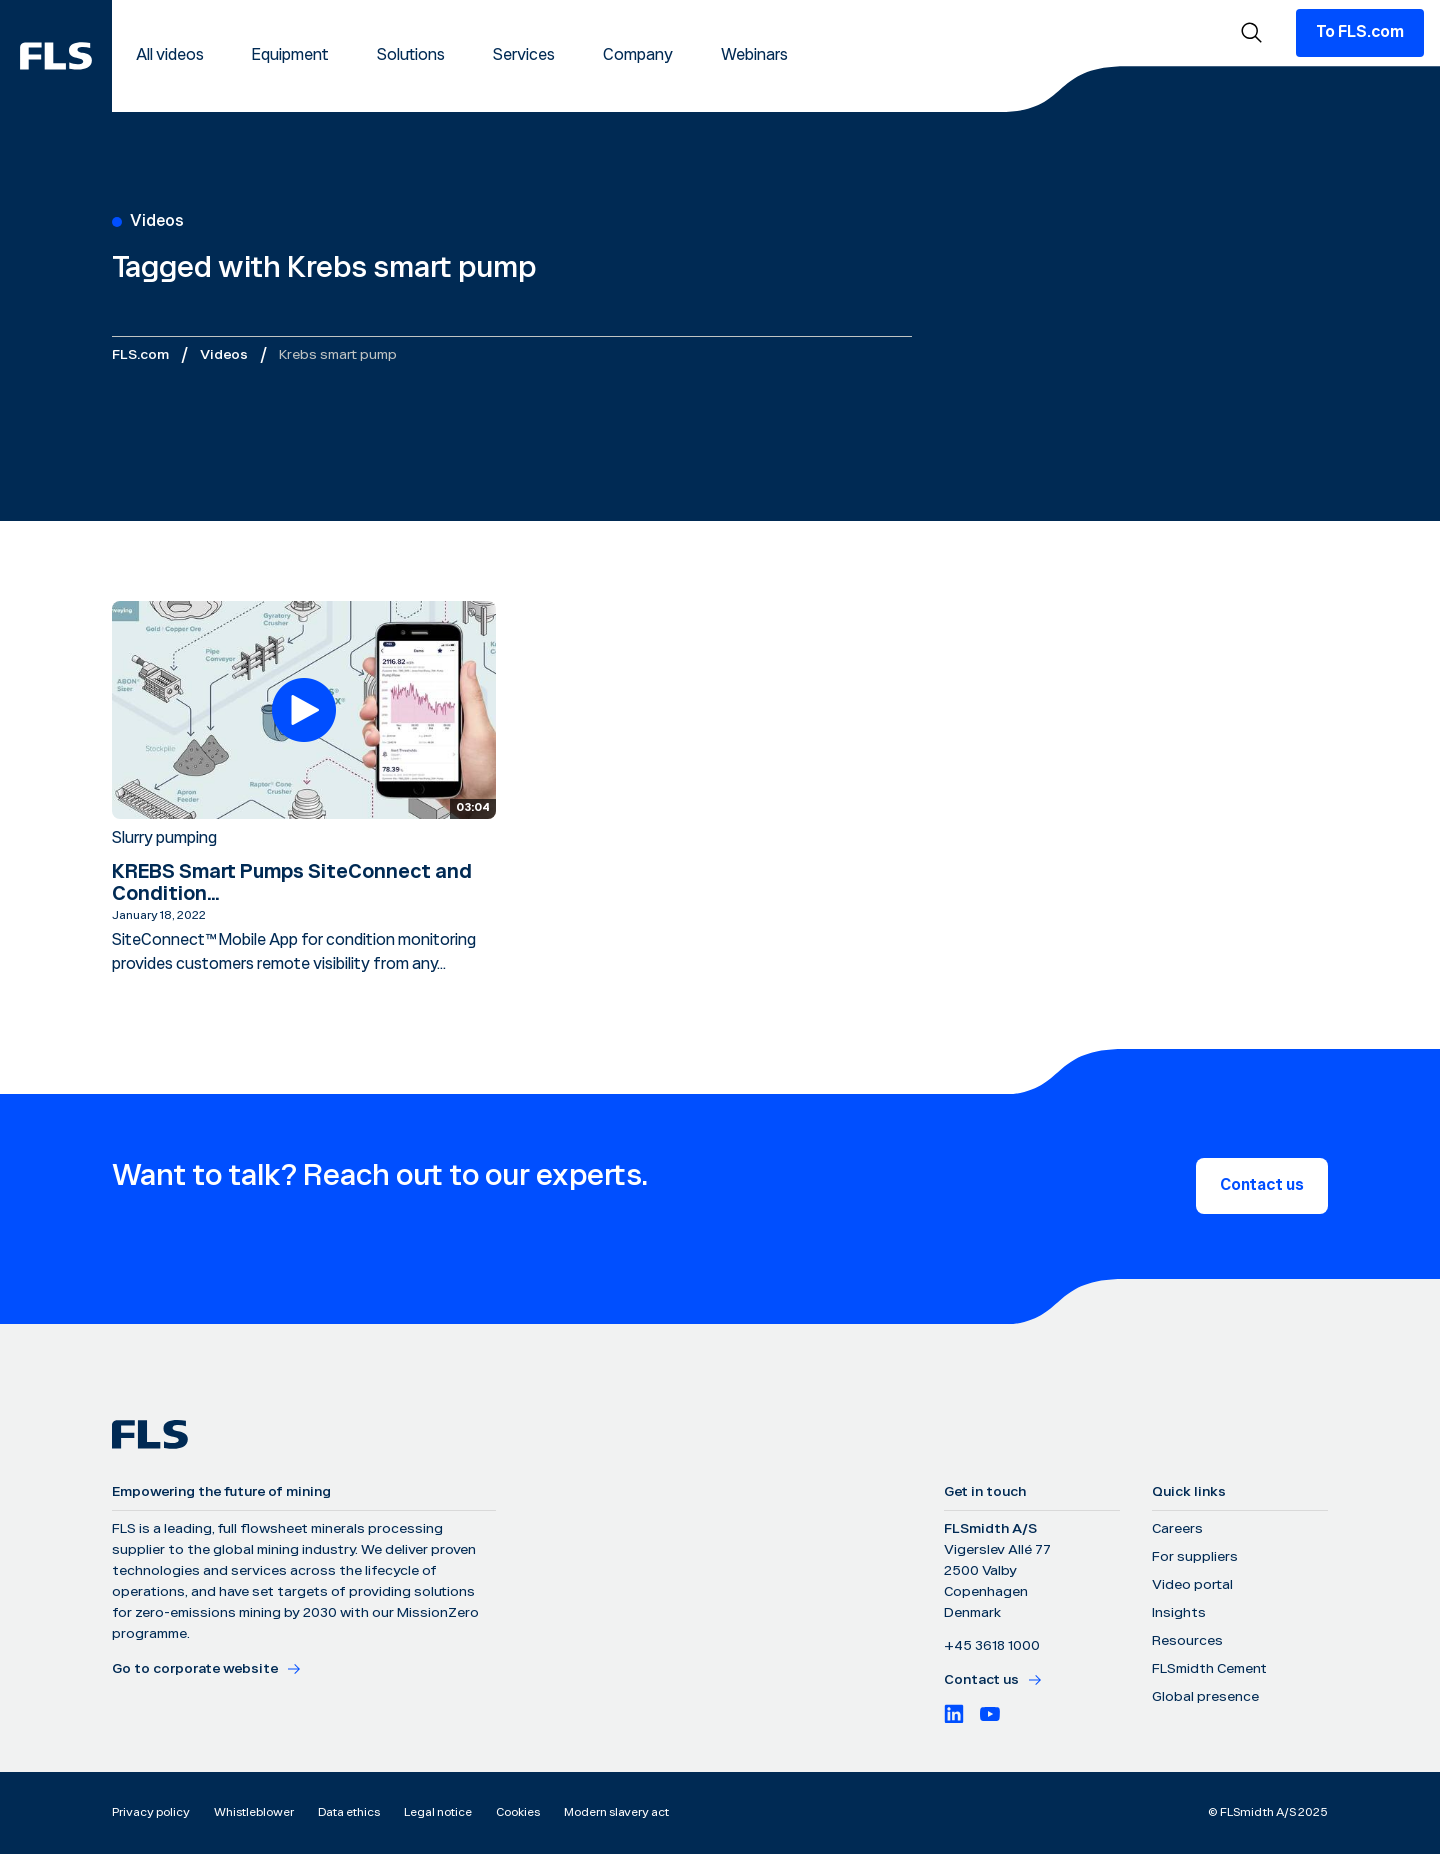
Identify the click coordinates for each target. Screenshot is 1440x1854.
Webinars (754, 55)
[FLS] (56, 56)
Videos (224, 355)
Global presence (1205, 1697)
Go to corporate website (207, 1669)
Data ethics (349, 1812)
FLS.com (140, 355)
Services (524, 55)
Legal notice (438, 1812)
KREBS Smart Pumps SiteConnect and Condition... (292, 883)
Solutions (411, 55)
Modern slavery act (616, 1812)
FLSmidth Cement (1209, 1669)
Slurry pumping (164, 838)
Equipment (290, 55)
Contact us (1262, 1185)
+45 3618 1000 (992, 1646)
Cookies (518, 1812)
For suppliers (1195, 1557)
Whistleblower (254, 1812)
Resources (1187, 1641)
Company (638, 55)
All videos (170, 55)
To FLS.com (1360, 32)
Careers (1177, 1529)
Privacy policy (151, 1812)
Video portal (1192, 1585)
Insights (1179, 1613)
